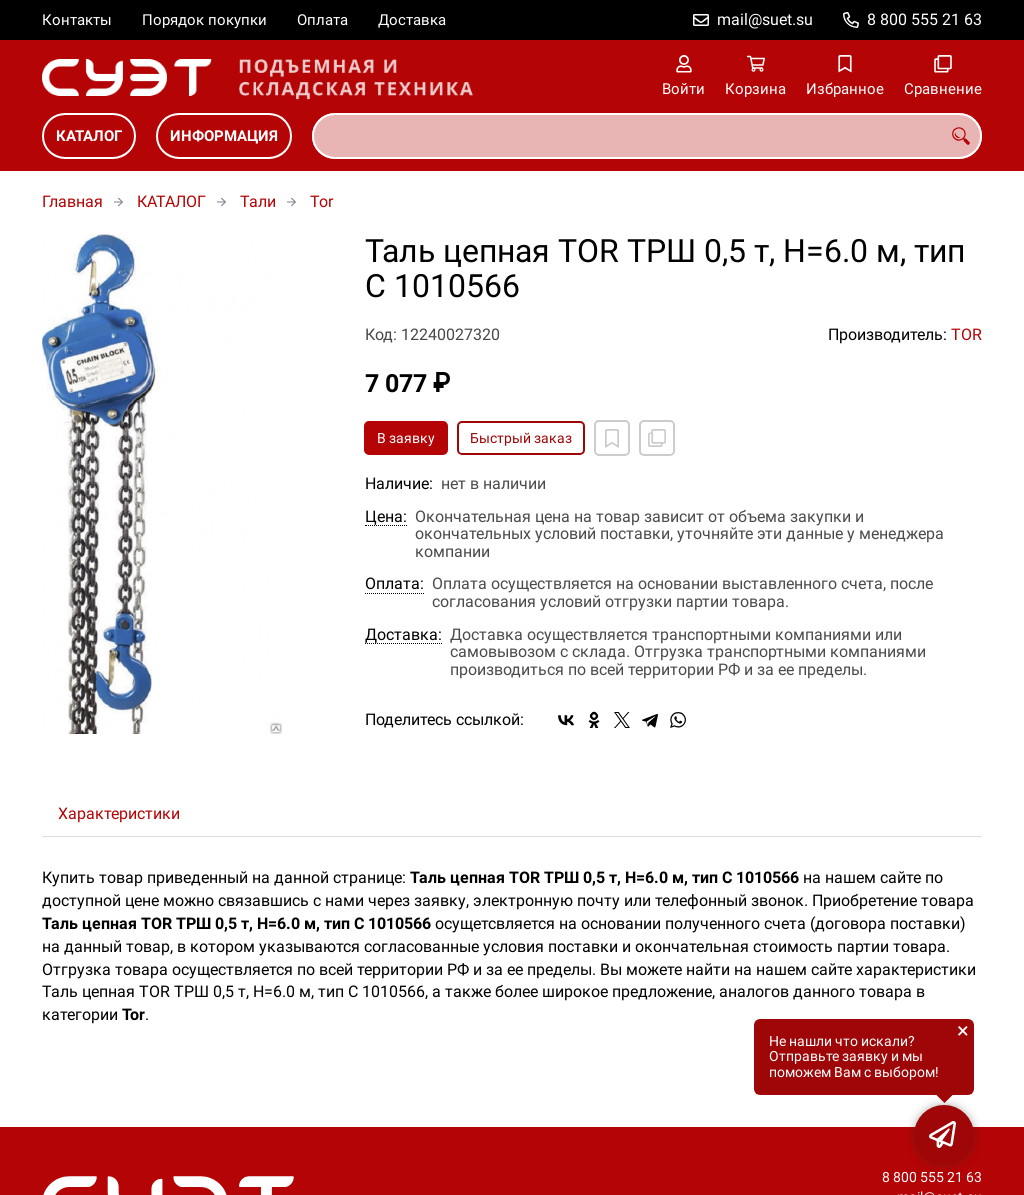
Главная (72, 201)
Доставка (412, 20)
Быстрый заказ (521, 438)
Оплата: (394, 584)
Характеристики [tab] (119, 813)
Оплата (322, 20)
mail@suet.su (765, 19)
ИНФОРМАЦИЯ (224, 136)
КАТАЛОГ (89, 136)
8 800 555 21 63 (924, 19)
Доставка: (403, 635)
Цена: (386, 517)
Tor (321, 201)
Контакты (77, 20)
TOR (966, 334)
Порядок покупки (204, 20)
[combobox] (647, 136)
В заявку (406, 438)
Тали (258, 201)
